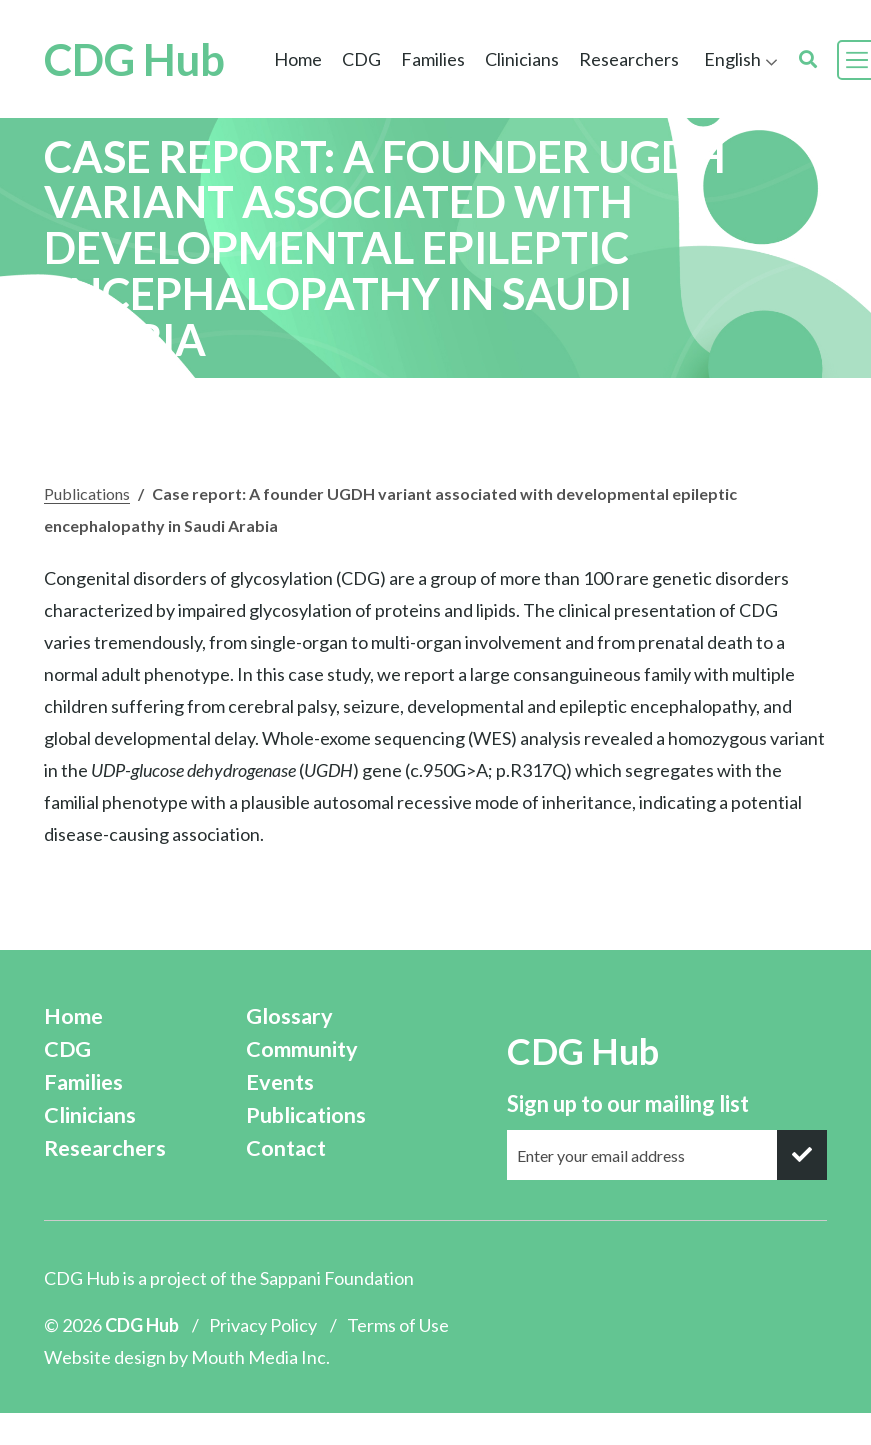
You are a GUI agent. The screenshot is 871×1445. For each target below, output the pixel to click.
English (732, 59)
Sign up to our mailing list (628, 1103)
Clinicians (522, 59)
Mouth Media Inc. (260, 1357)
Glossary (289, 1016)
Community (302, 1049)
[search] (808, 59)
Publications (87, 493)
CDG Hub (134, 60)
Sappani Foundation (337, 1278)
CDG (361, 59)
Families (433, 59)
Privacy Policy (263, 1325)
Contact (286, 1148)
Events (280, 1082)
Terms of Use (398, 1325)
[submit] (802, 1155)
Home (298, 59)
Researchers (629, 59)
